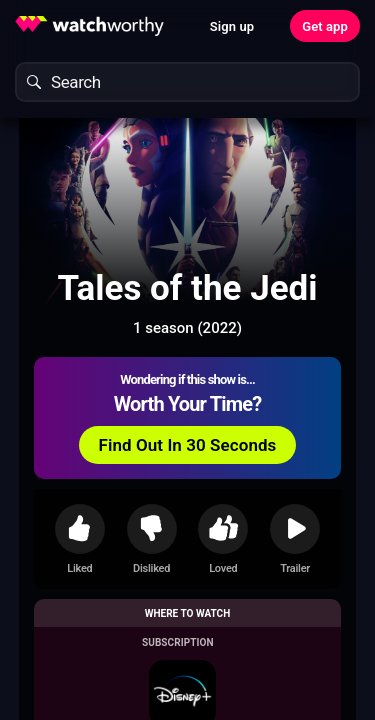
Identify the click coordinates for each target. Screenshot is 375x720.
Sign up (232, 26)
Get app (325, 26)
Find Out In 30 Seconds (188, 445)
